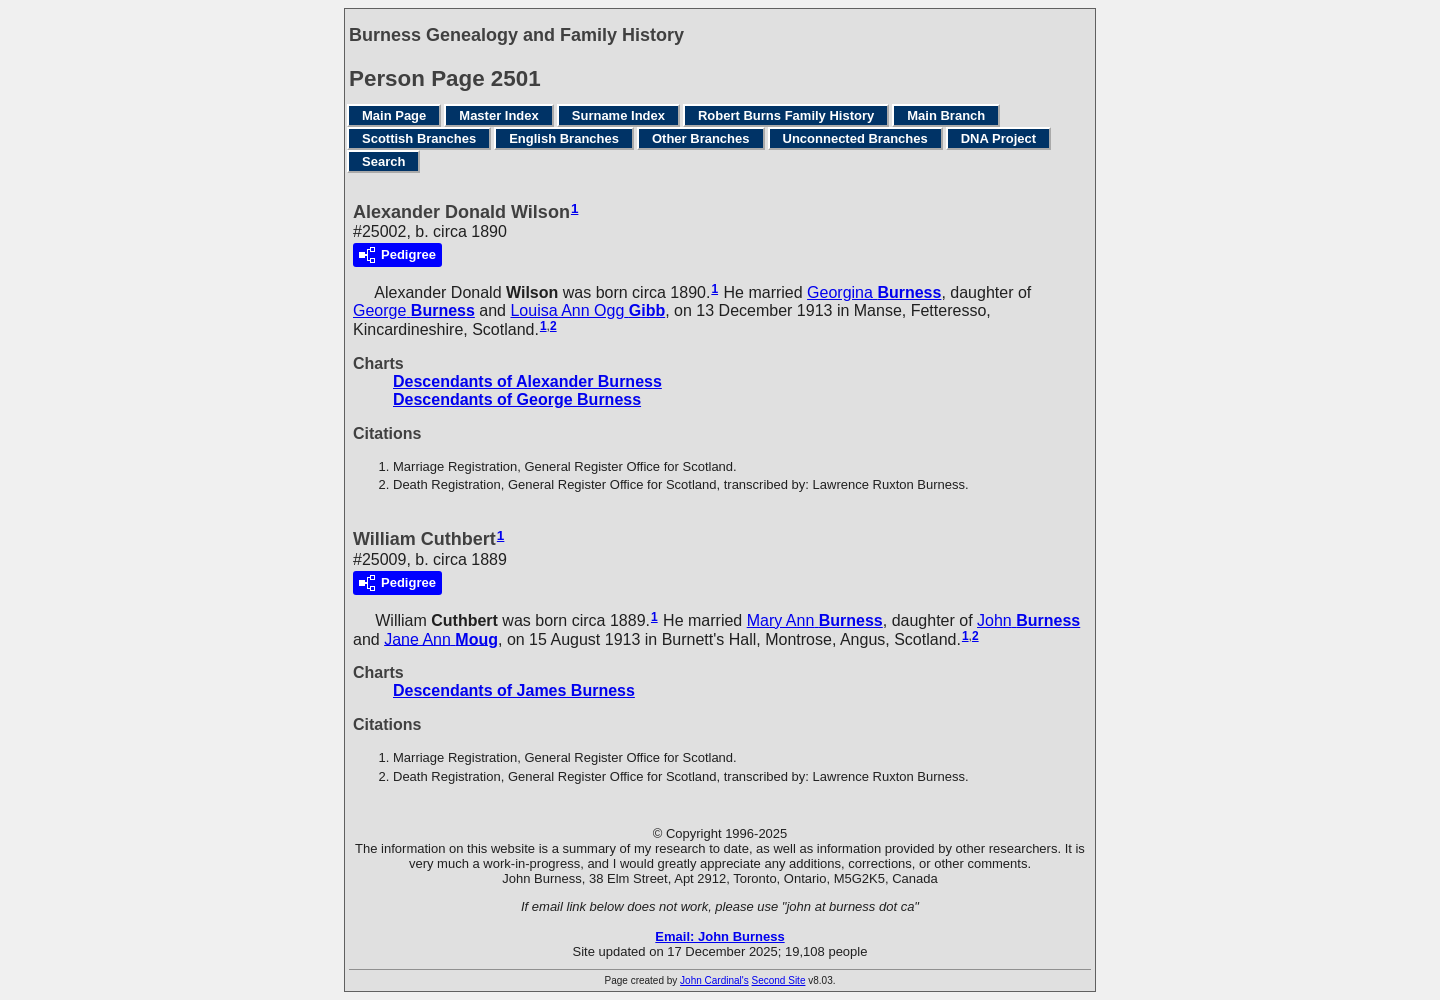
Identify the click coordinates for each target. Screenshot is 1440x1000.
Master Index (498, 115)
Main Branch (946, 115)
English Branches (564, 138)
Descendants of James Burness (514, 690)
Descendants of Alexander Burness (527, 381)
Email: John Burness (719, 936)
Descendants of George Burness (517, 399)
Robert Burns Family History (786, 115)
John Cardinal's (714, 980)
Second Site (779, 980)
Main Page (394, 115)
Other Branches (701, 138)
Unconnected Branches (855, 138)
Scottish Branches (419, 138)
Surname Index (618, 115)
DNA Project (998, 138)
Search (383, 161)
